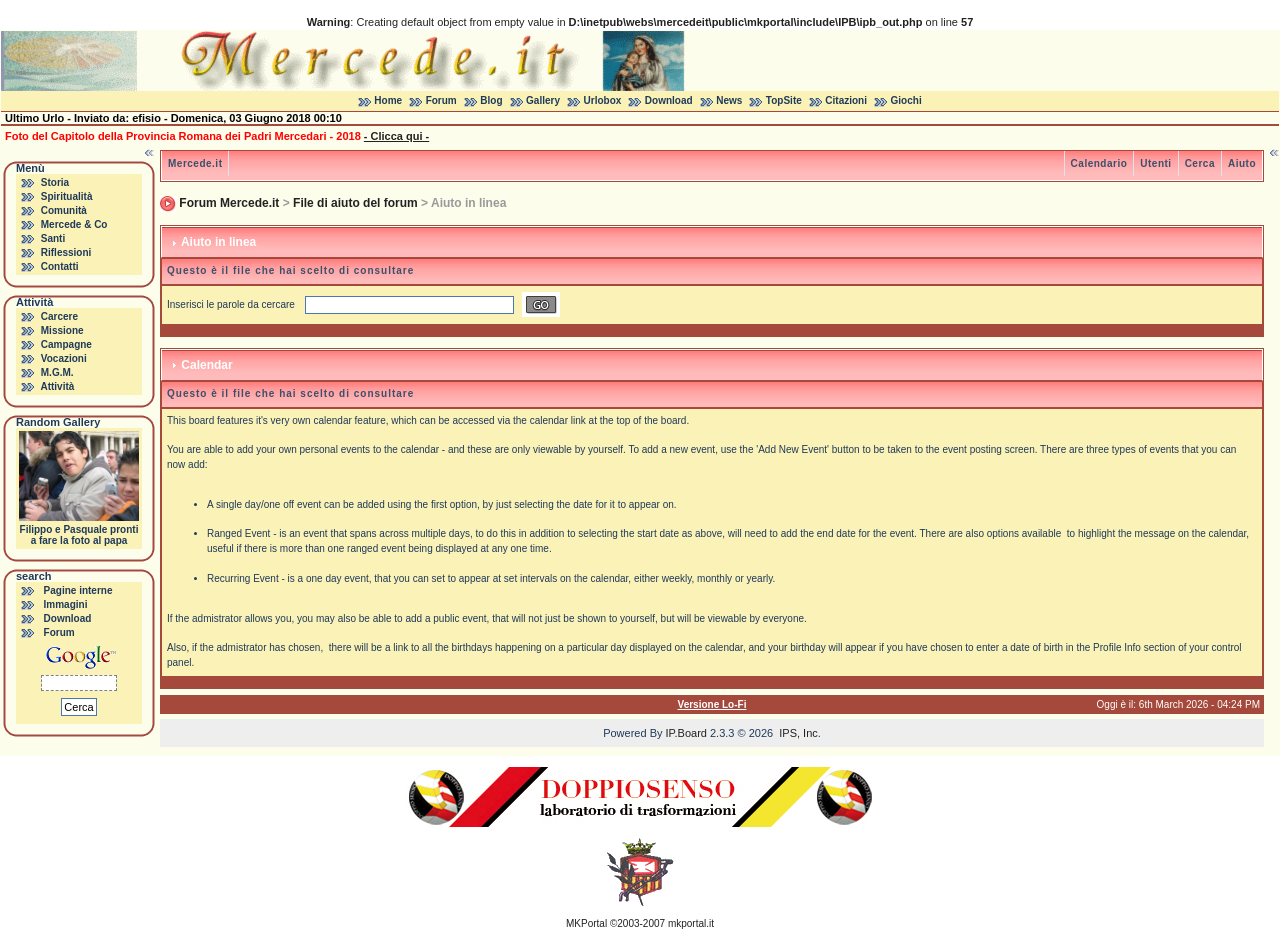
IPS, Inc (798, 733)
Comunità (64, 210)
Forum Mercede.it (229, 203)
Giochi (906, 100)
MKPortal (586, 923)
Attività (57, 386)
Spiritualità (67, 196)
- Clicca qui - (396, 136)
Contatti (60, 266)
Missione (62, 330)
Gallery (543, 100)
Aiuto (1242, 163)
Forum (441, 100)
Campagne (66, 344)
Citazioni (846, 100)
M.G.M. (57, 372)
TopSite (784, 100)
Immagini (66, 604)
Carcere (59, 316)
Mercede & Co (74, 224)
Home (388, 100)
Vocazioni (64, 358)
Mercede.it (195, 163)
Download (669, 100)
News (729, 100)
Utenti (1155, 163)
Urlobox (603, 100)
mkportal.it (691, 923)
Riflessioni (66, 252)
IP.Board (686, 733)
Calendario (1099, 163)
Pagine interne (78, 590)
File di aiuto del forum (355, 203)
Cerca (1200, 163)
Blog (491, 100)
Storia (55, 182)
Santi (53, 238)
